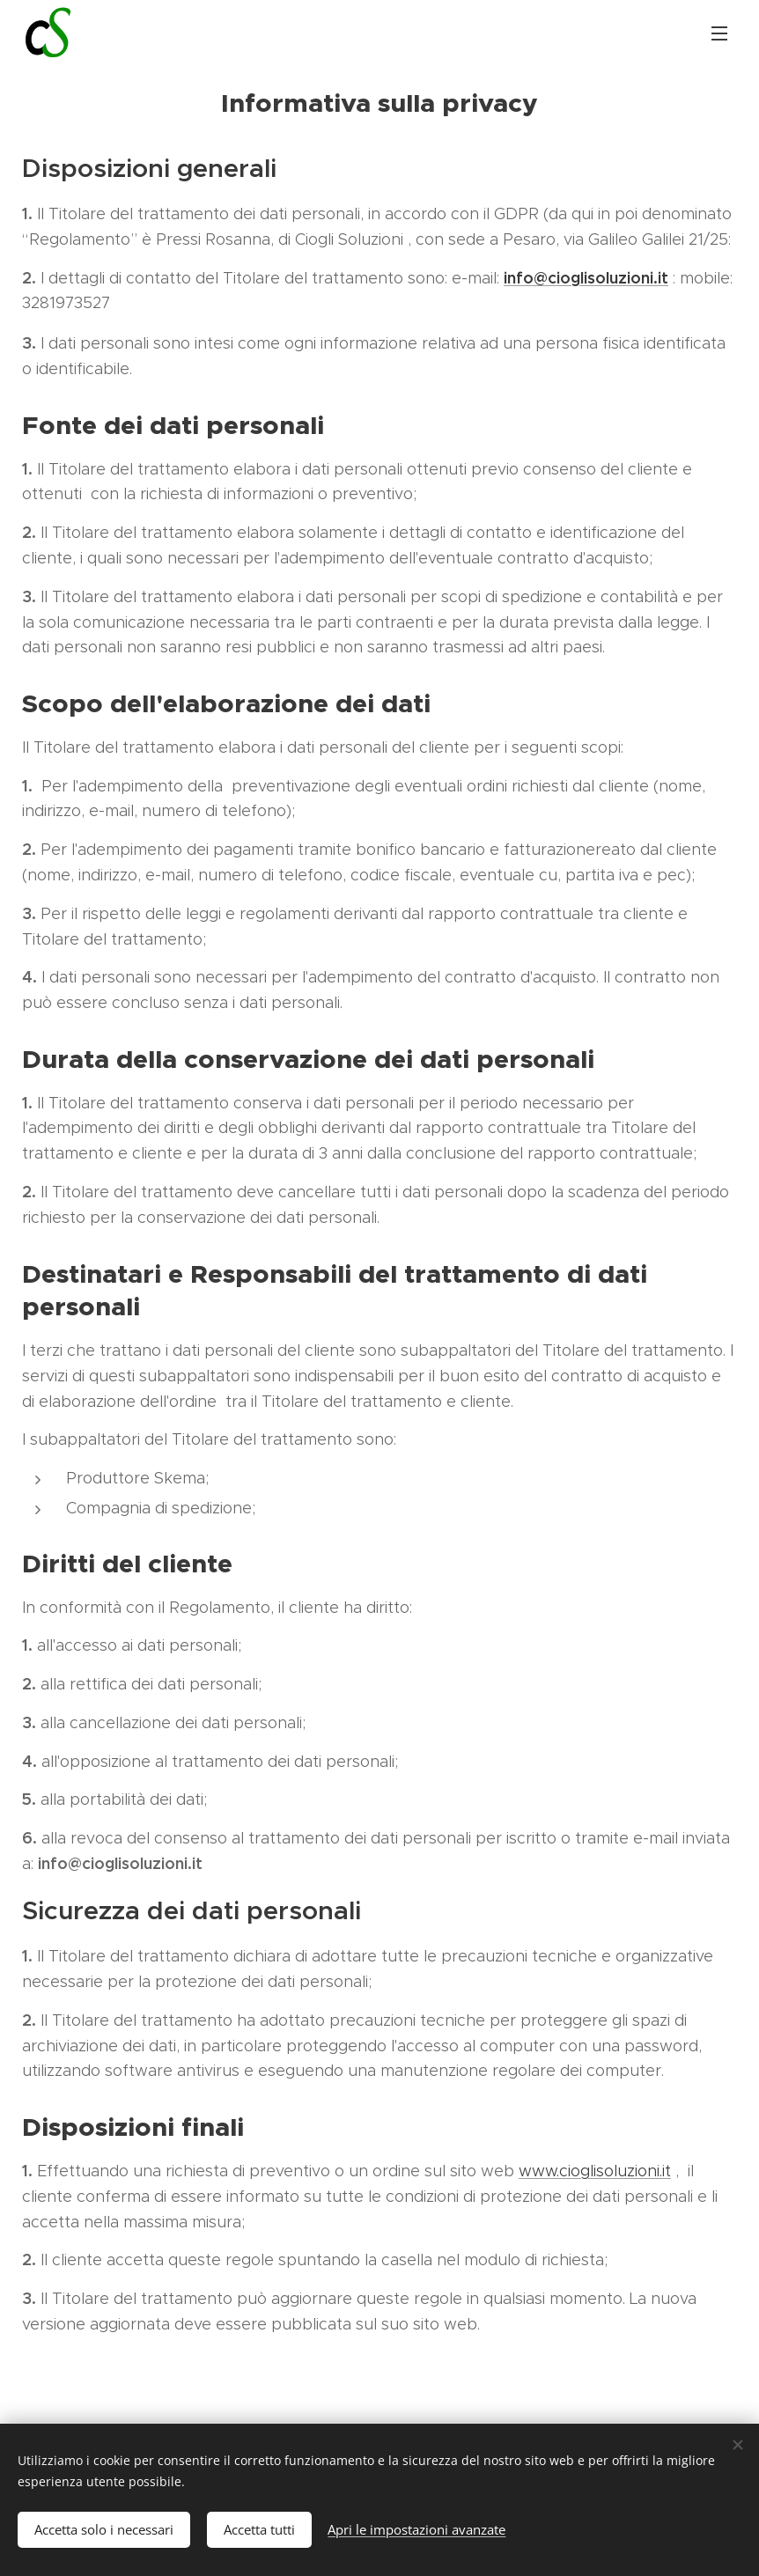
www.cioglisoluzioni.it (595, 2171)
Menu (719, 33)
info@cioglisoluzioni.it (586, 278)
